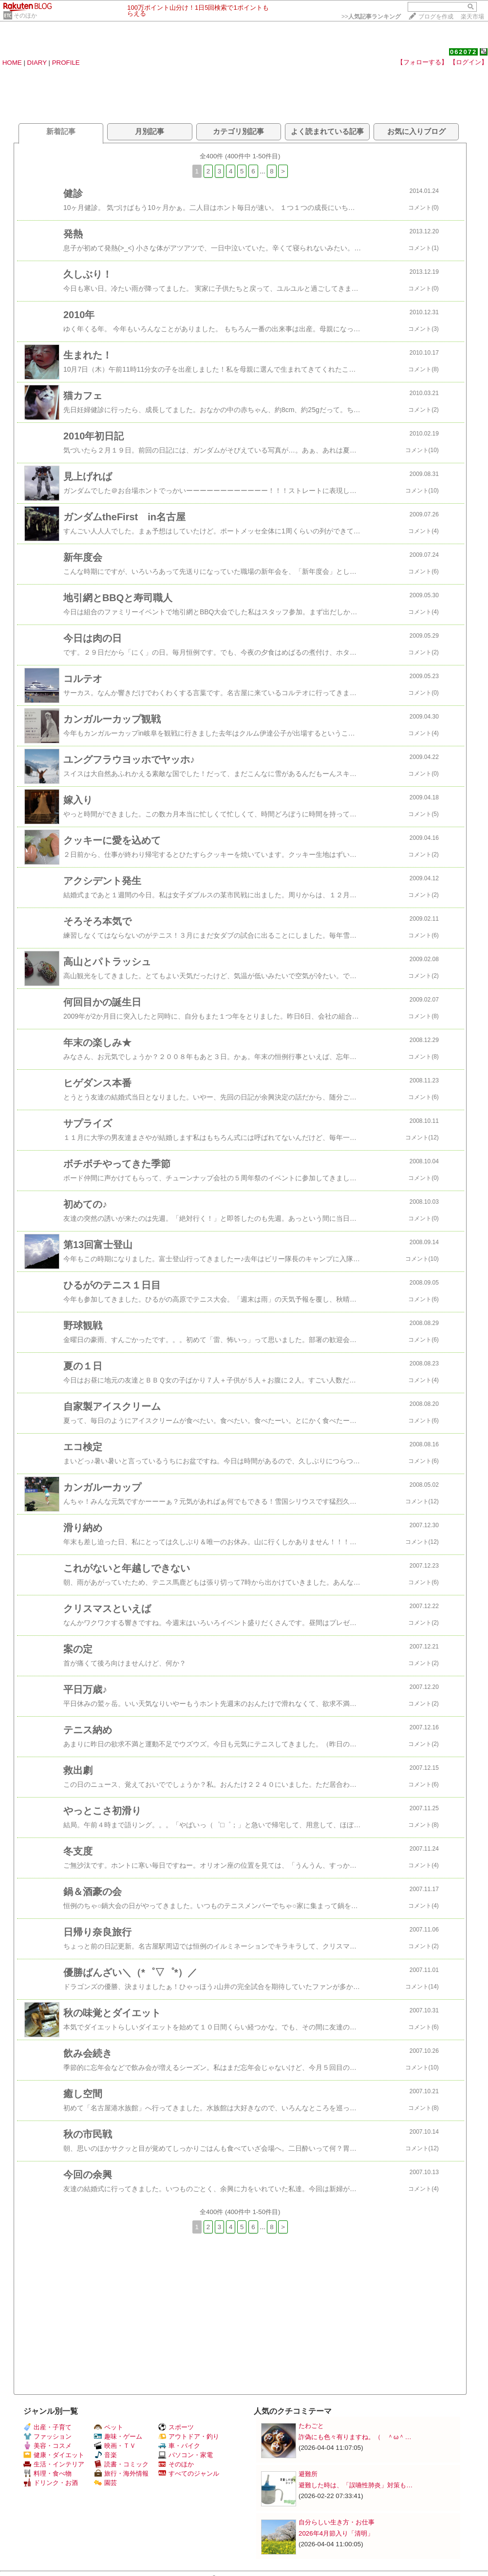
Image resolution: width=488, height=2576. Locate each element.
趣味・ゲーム (118, 2436)
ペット (108, 2427)
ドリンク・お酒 (50, 2482)
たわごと (311, 2425)
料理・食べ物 (47, 2473)
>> (371, 16)
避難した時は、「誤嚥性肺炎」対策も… (356, 2485)
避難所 (308, 2474)
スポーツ (176, 2427)
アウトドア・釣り (188, 2436)
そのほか (25, 15)
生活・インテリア (53, 2464)
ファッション (47, 2436)
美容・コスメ (47, 2445)
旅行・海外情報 (121, 2473)
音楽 (105, 2455)
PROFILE (66, 62)
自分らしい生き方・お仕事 (337, 2522)
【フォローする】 (422, 62)
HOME (12, 62)
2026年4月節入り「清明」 (336, 2533)
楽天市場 (472, 16)
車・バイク (179, 2445)
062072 (463, 52)
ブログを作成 (435, 16)
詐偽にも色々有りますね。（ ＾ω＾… (355, 2437)
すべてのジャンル (188, 2473)
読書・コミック (121, 2464)
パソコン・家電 (185, 2455)
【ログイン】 (469, 62)
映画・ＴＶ (115, 2445)
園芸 (105, 2482)
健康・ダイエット (53, 2455)
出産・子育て (47, 2427)
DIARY (37, 62)
